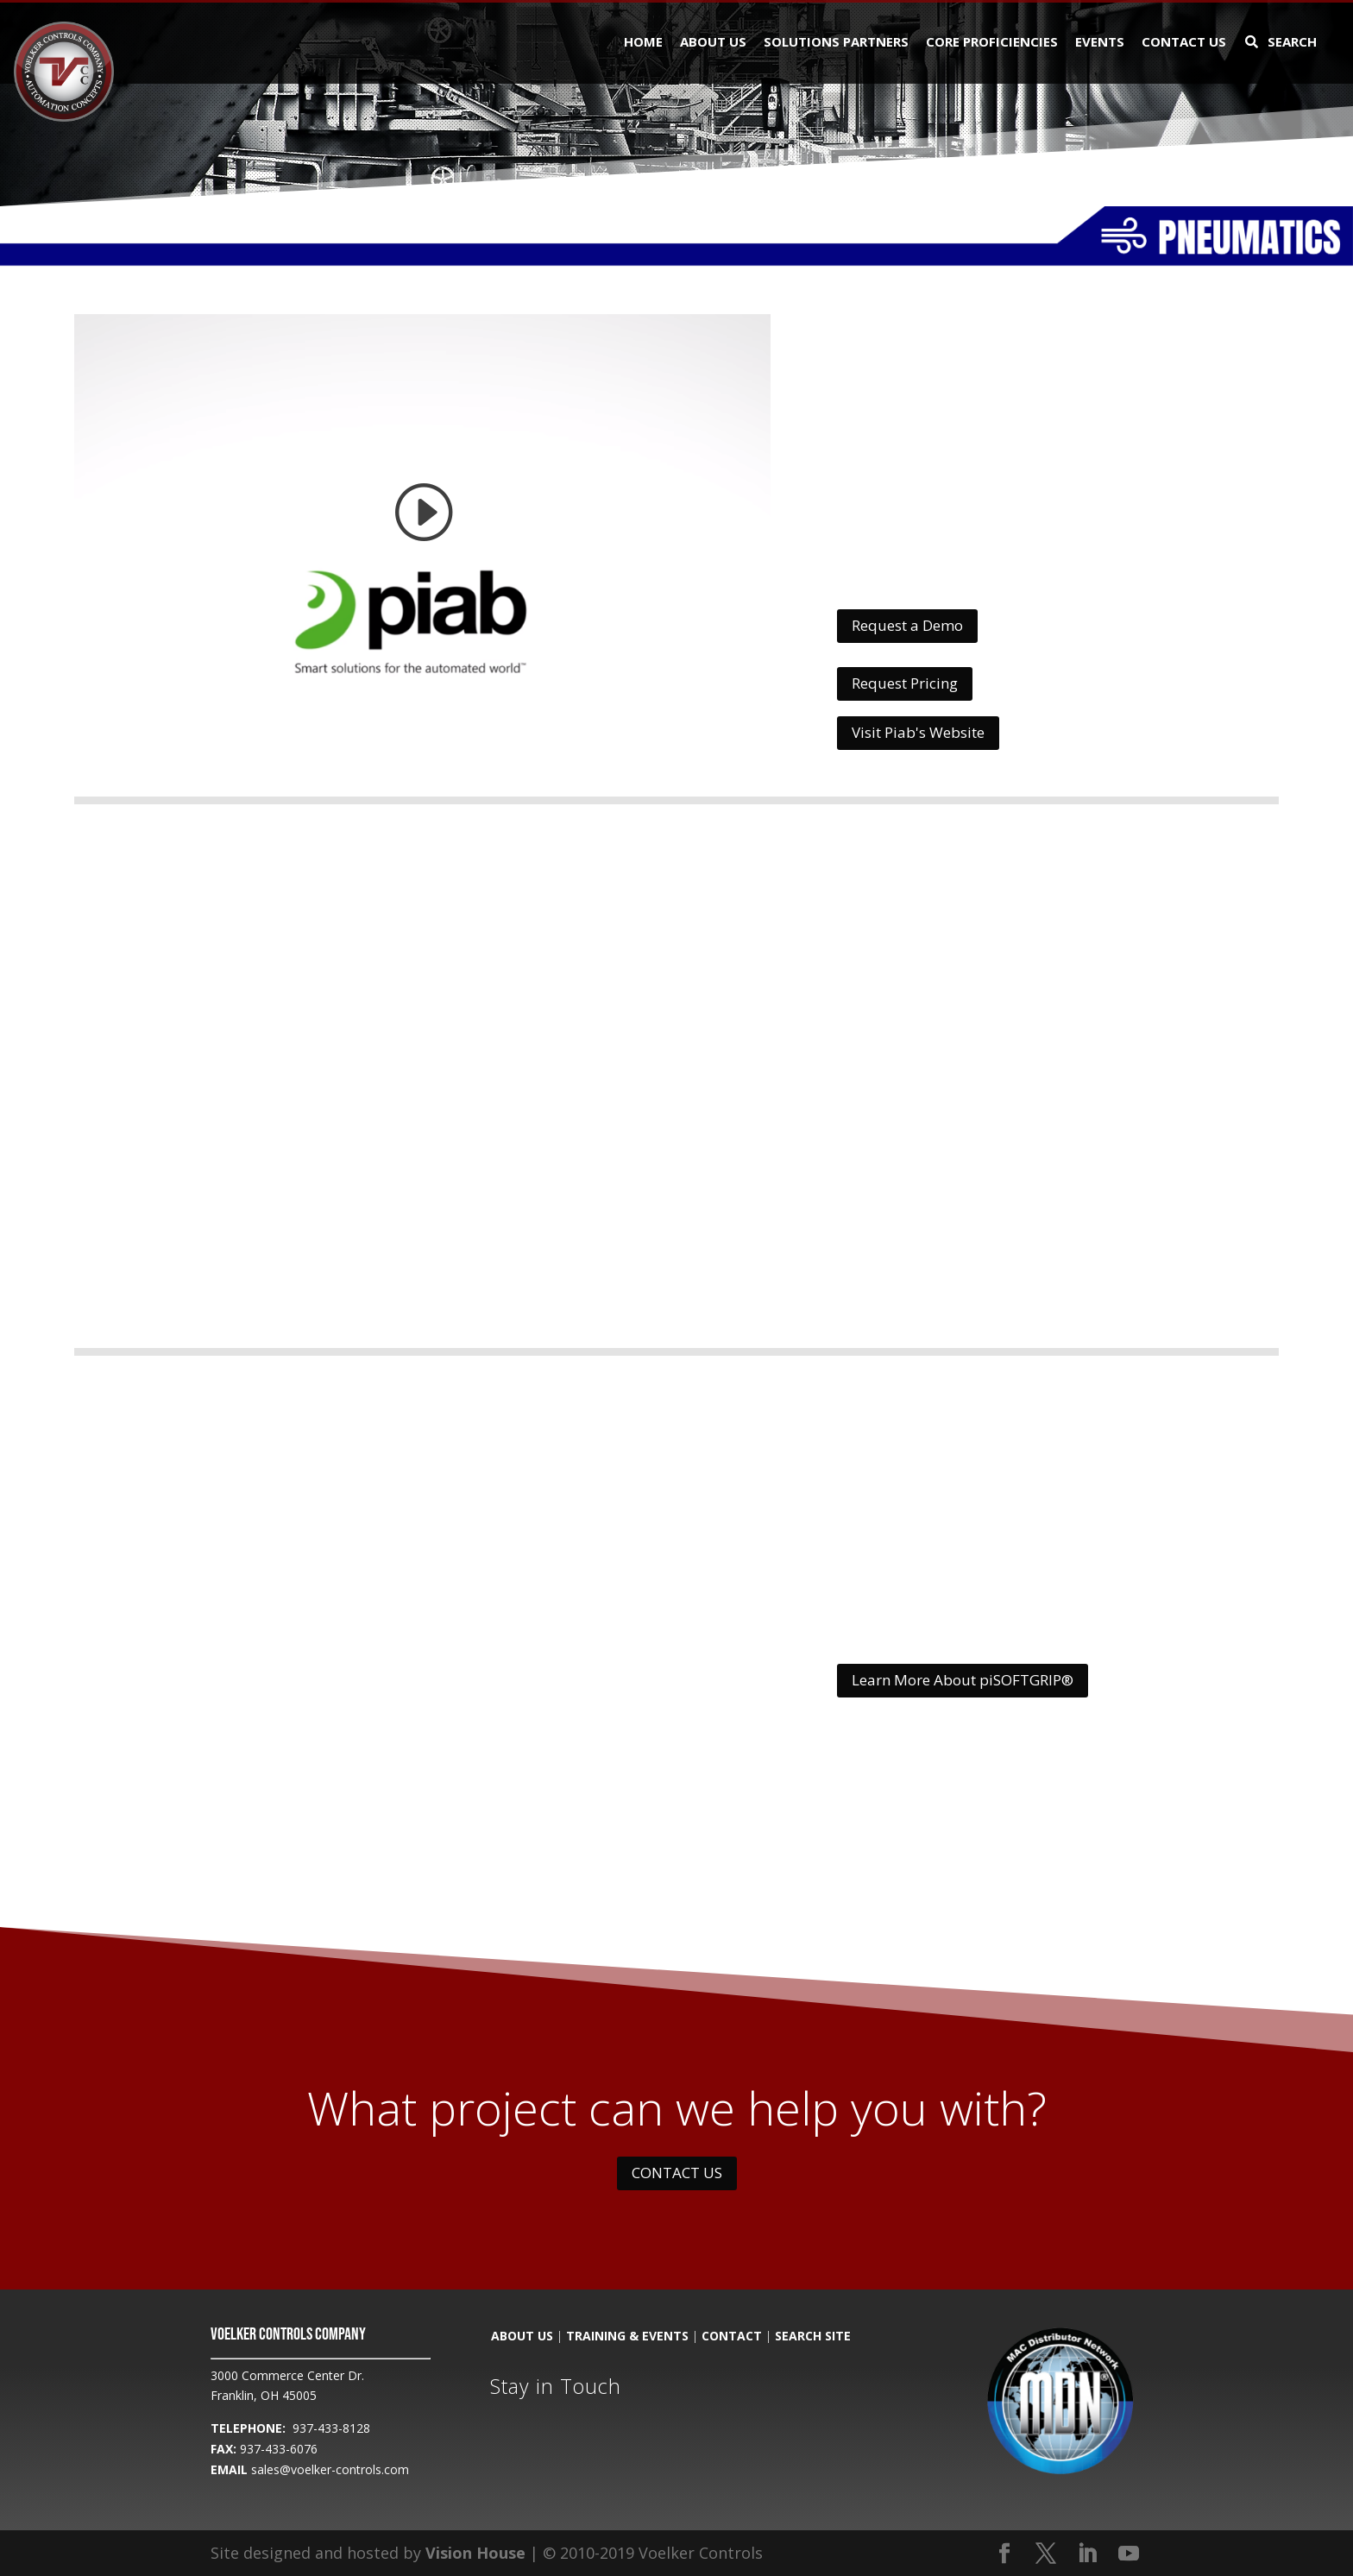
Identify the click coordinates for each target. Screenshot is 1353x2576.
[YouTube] (1128, 2554)
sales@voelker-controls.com (330, 2469)
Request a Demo (907, 625)
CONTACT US (677, 2172)
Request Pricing (905, 683)
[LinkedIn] (1087, 2554)
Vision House (475, 2552)
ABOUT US (522, 2335)
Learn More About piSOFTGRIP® (962, 1680)
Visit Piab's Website (918, 732)
